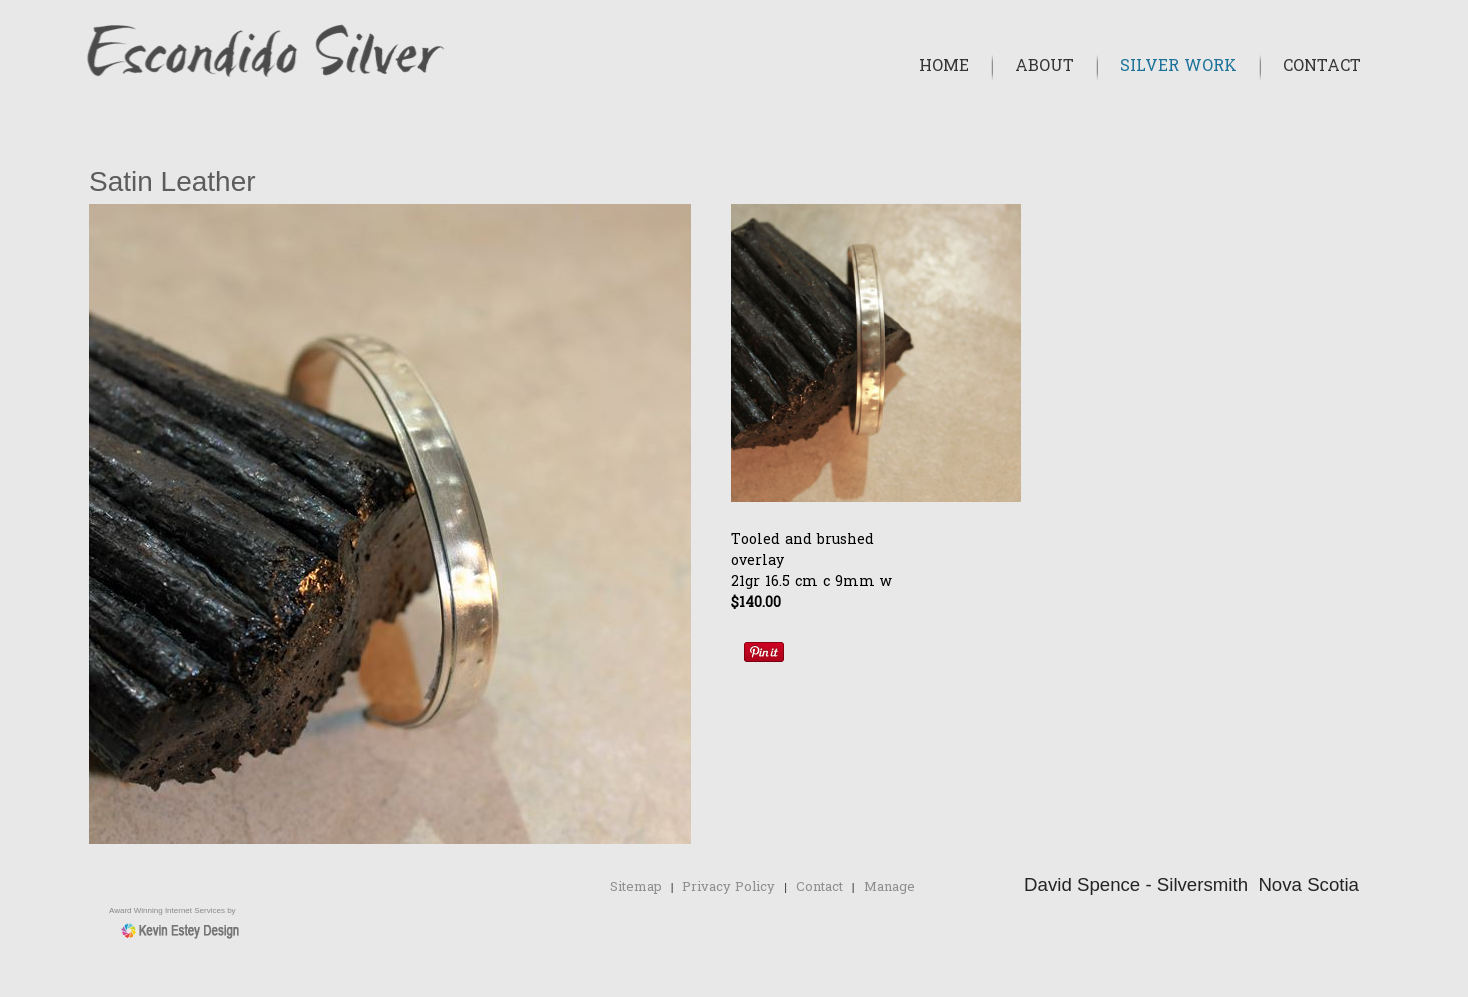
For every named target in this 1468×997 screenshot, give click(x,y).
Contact (1322, 67)
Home (944, 67)
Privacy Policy (728, 887)
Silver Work (1178, 67)
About (1044, 67)
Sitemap (636, 887)
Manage (889, 887)
